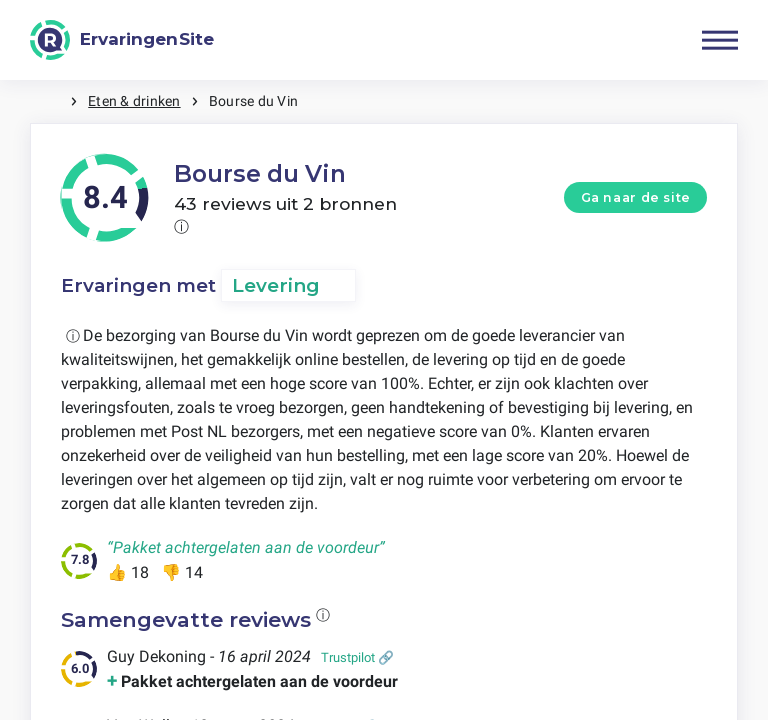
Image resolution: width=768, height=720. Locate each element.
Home (50, 101)
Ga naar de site (636, 197)
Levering (276, 285)
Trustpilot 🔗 (357, 657)
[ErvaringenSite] (122, 40)
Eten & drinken (134, 101)
